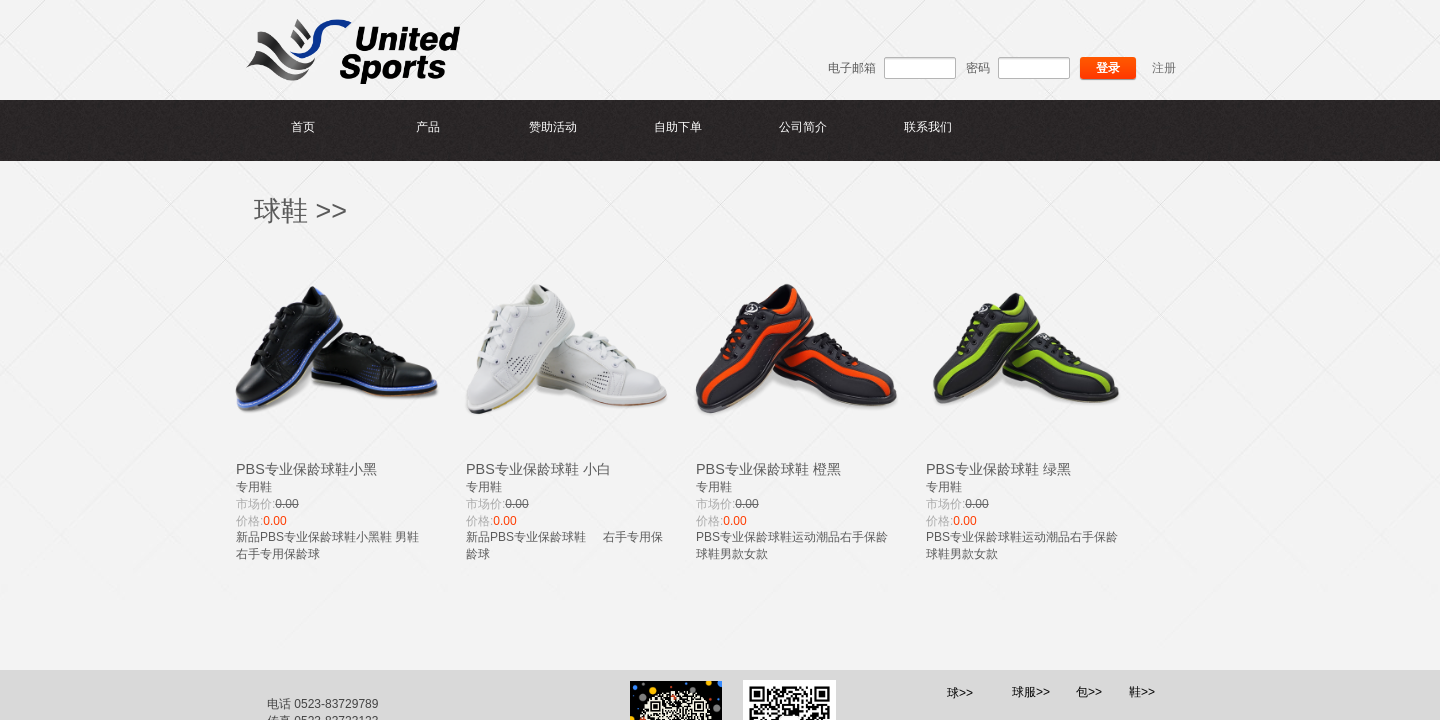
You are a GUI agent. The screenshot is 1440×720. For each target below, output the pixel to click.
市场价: (255, 504)
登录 (1108, 68)
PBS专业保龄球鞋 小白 (538, 469)
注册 (1164, 68)
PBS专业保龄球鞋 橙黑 (768, 469)
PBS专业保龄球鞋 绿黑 (998, 469)
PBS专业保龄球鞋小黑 (306, 469)
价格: (249, 521)
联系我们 (928, 127)
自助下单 (678, 127)
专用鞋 (254, 487)
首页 (303, 127)
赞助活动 (553, 127)
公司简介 (803, 127)
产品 (428, 127)
